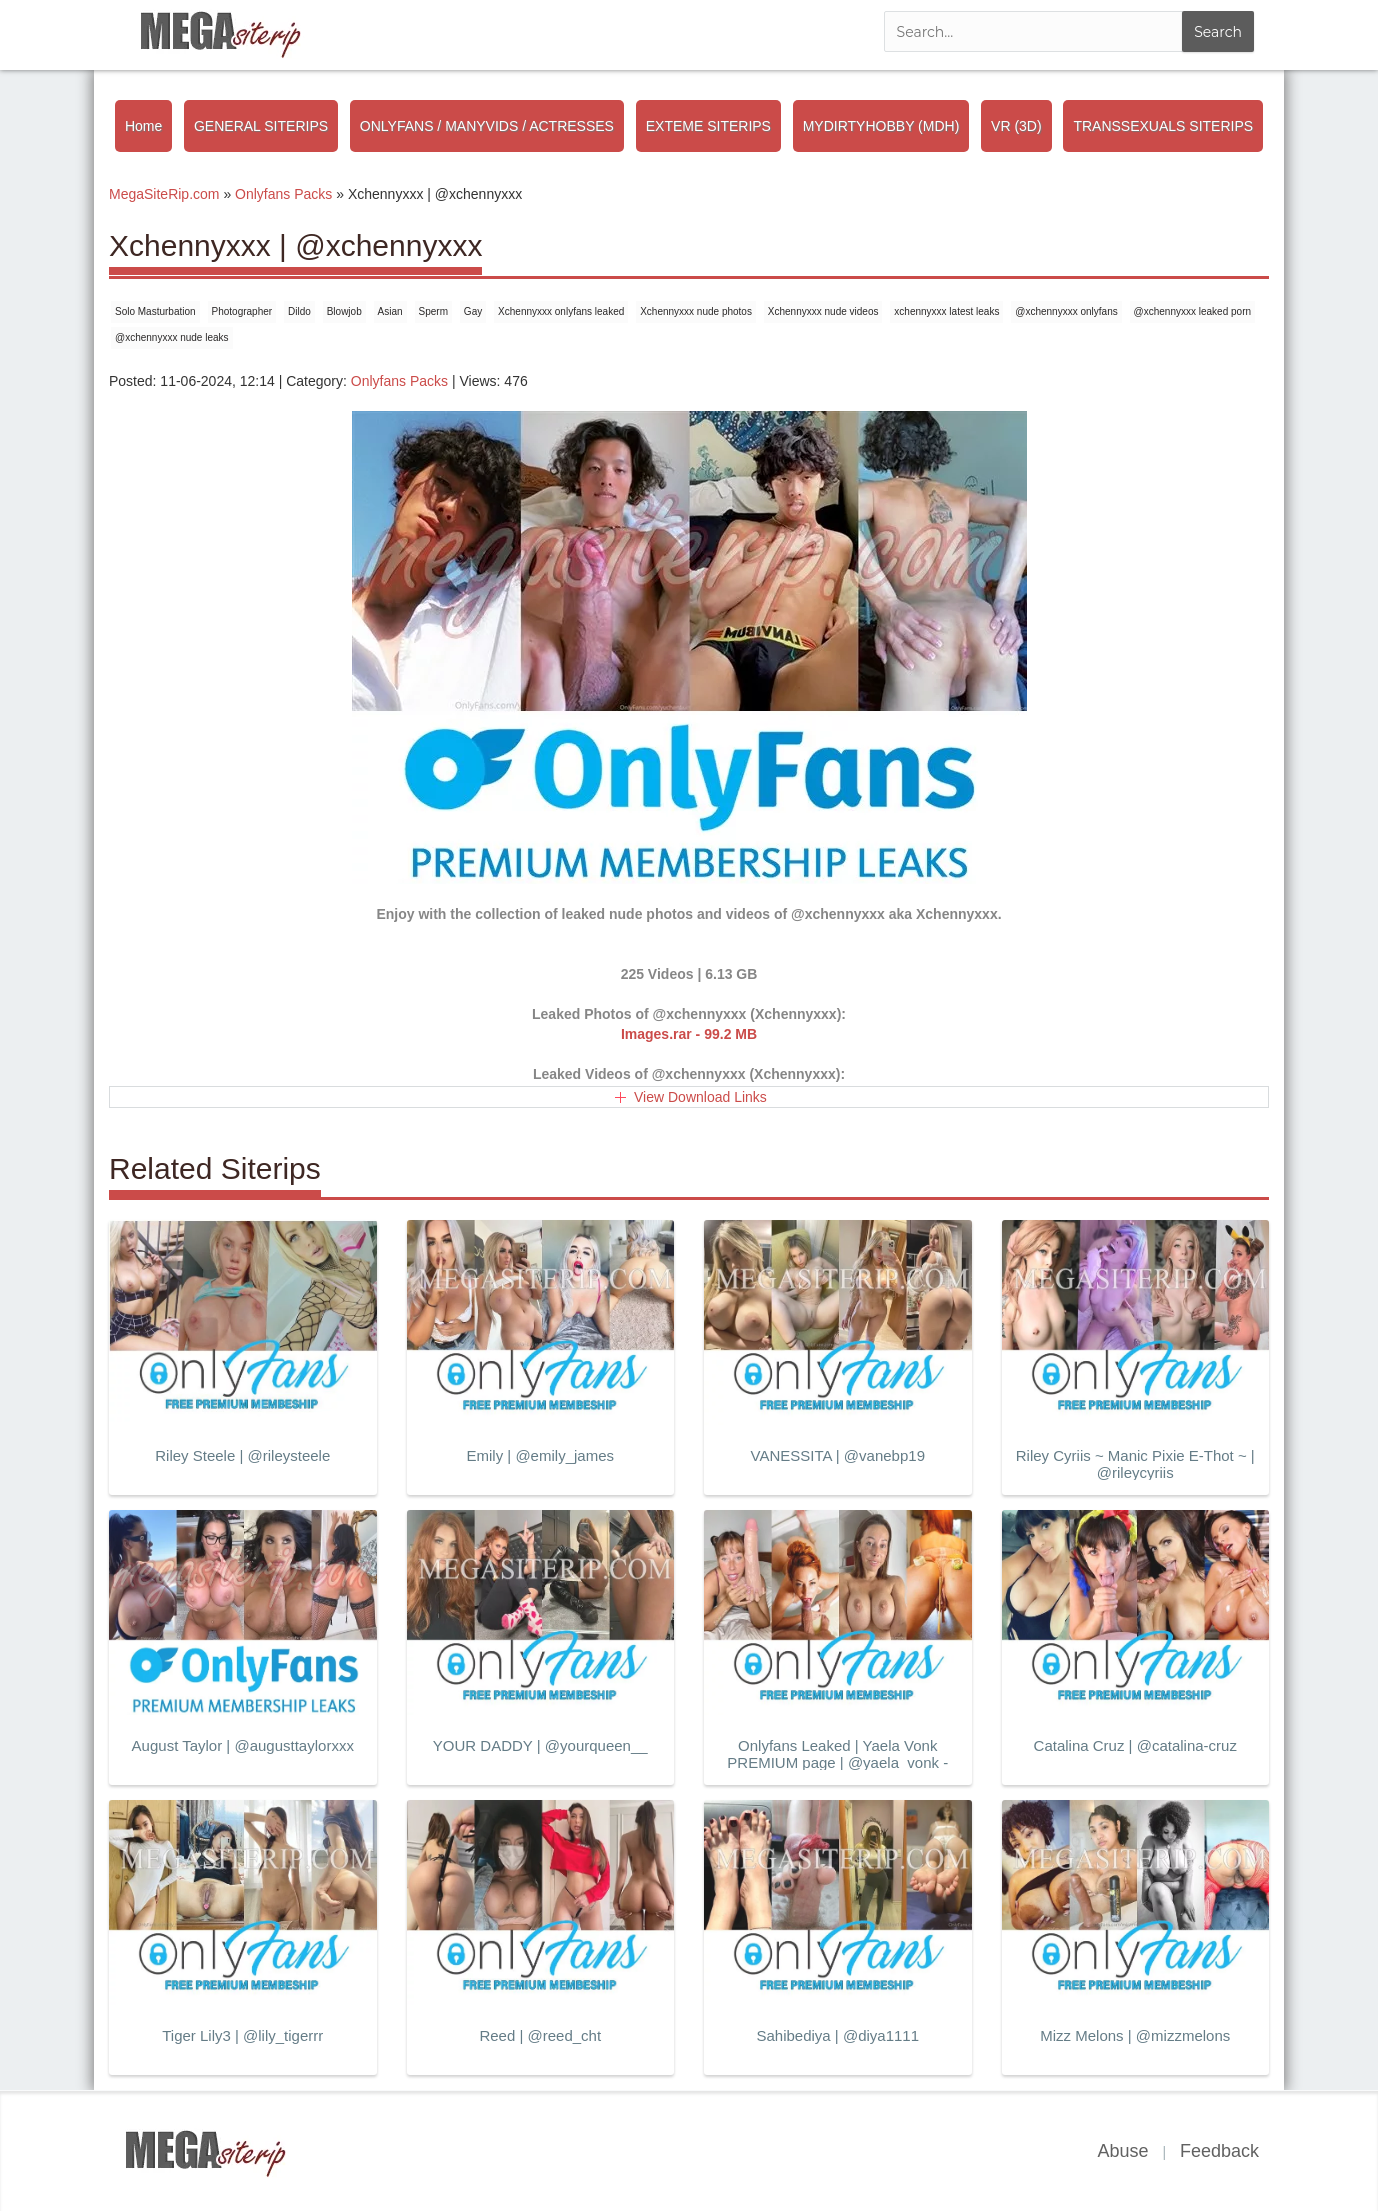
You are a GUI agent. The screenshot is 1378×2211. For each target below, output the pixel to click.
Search (1218, 32)
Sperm (433, 311)
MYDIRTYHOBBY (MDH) (881, 126)
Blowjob (344, 311)
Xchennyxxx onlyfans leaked (561, 311)
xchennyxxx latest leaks (946, 311)
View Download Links (700, 1097)
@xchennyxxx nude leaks (172, 337)
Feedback (1219, 2151)
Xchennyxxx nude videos (823, 311)
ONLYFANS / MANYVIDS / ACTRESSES (487, 126)
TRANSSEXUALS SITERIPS (1163, 126)
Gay (473, 311)
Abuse (1122, 2151)
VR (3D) (1016, 126)
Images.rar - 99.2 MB (689, 1034)
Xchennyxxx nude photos (696, 311)
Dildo (299, 311)
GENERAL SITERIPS (261, 126)
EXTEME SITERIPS (708, 126)
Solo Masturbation (155, 311)
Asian (390, 311)
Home (143, 126)
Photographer (242, 311)
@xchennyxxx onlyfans (1066, 311)
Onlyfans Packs (399, 381)
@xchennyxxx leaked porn (1192, 311)
